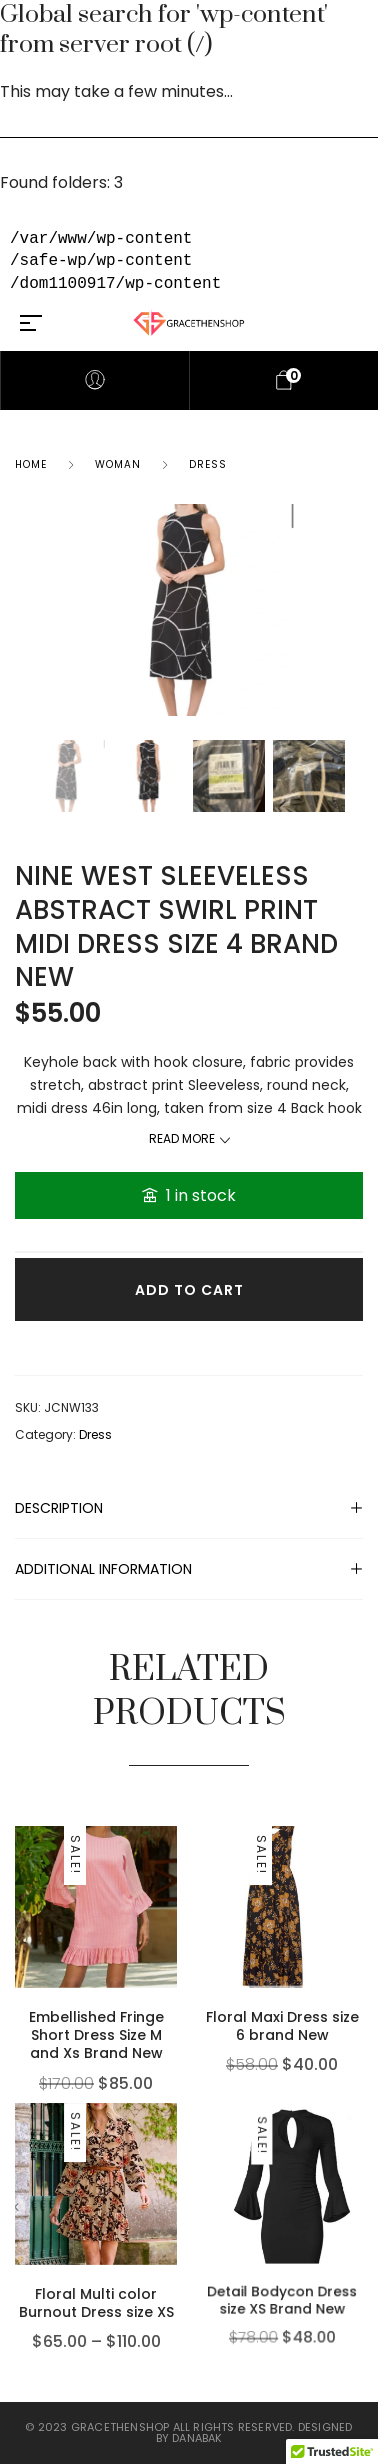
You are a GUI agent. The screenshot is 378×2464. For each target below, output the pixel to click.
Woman (118, 464)
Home (31, 464)
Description (59, 1508)
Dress (208, 464)
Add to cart (189, 1290)
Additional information (103, 1569)
